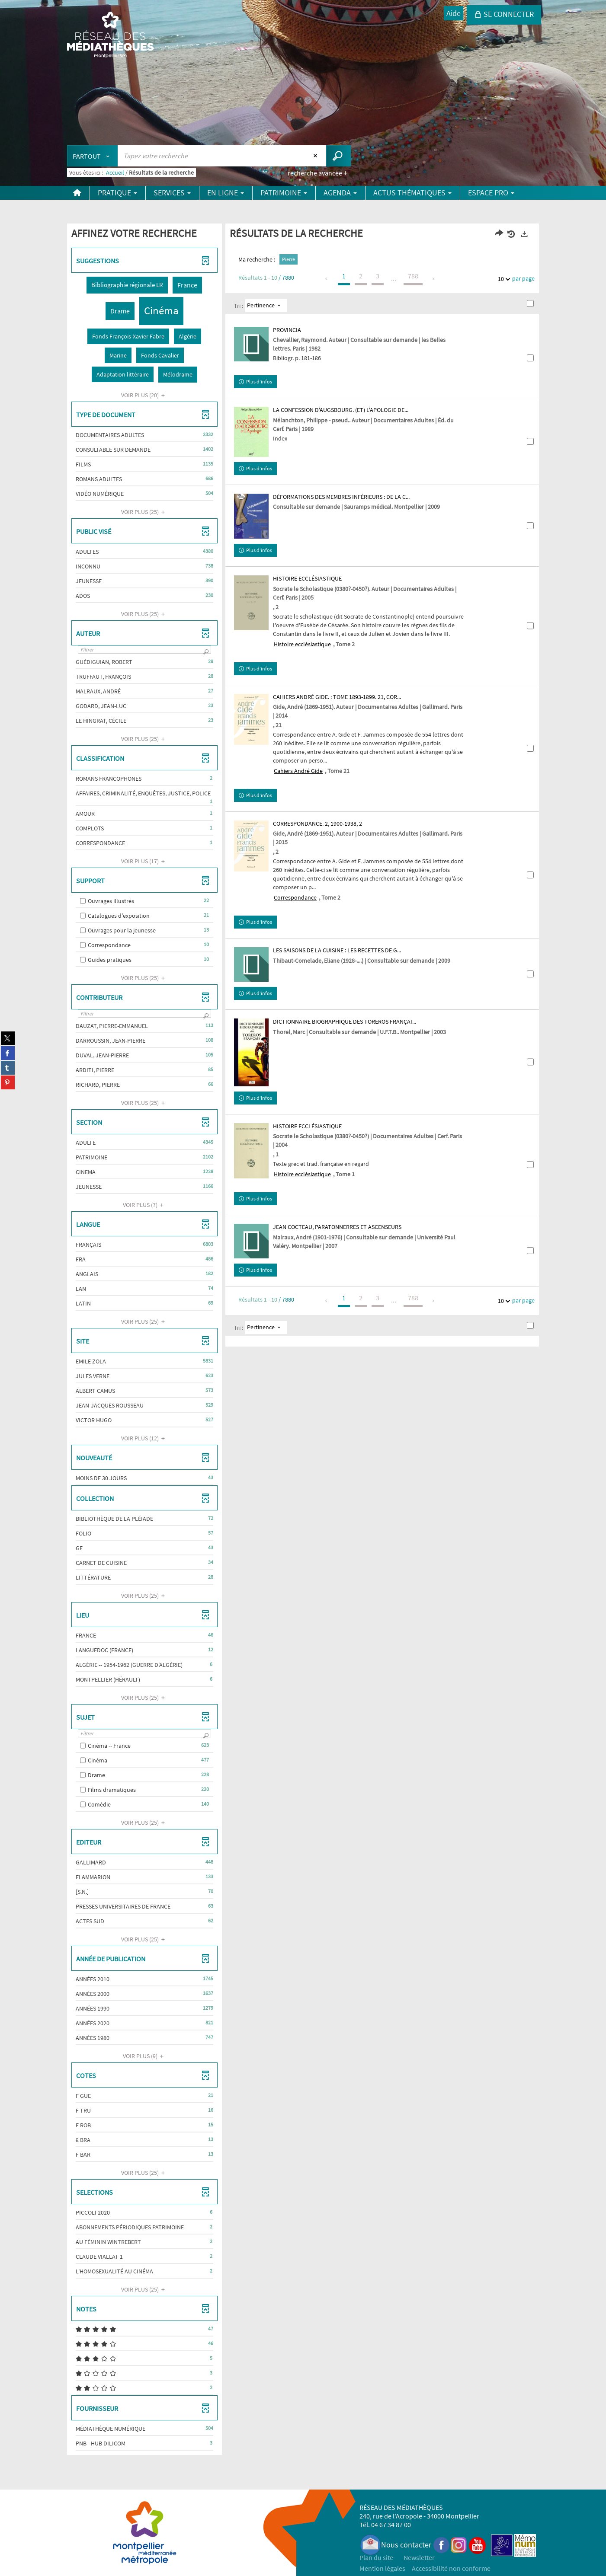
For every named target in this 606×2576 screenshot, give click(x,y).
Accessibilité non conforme (451, 2568)
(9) (144, 2056)
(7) (144, 1205)
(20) (144, 395)
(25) (144, 512)
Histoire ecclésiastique (302, 644)
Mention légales (382, 2568)
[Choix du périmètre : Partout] (92, 155)
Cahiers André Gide (298, 771)
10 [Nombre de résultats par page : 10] (502, 279)
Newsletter (419, 2557)
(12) (144, 1438)
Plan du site (376, 2557)
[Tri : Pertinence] (266, 305)
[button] (127, 285)
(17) (144, 861)
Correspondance (295, 897)
